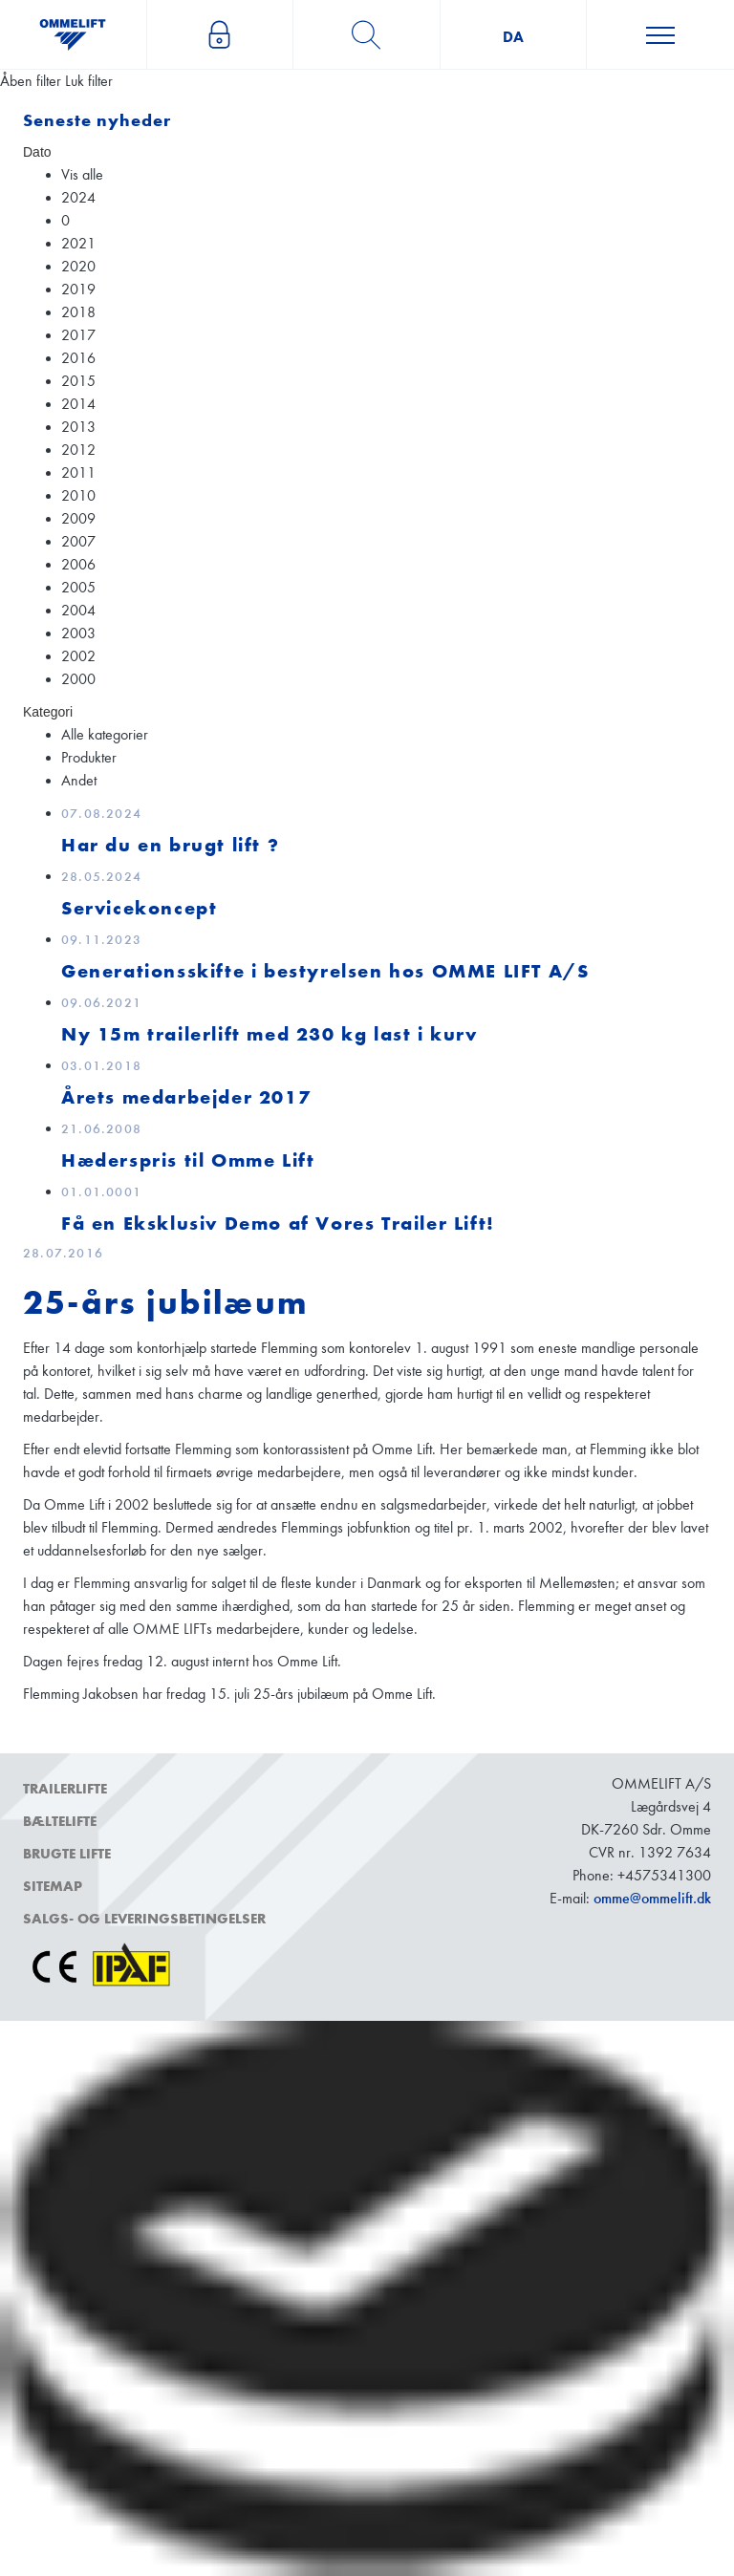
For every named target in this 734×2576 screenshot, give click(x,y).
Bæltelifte (60, 1821)
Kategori (48, 711)
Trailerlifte (65, 1788)
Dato (37, 152)
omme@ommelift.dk (652, 1898)
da (513, 37)
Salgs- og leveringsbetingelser (144, 1918)
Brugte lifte (67, 1853)
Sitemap (52, 1886)
